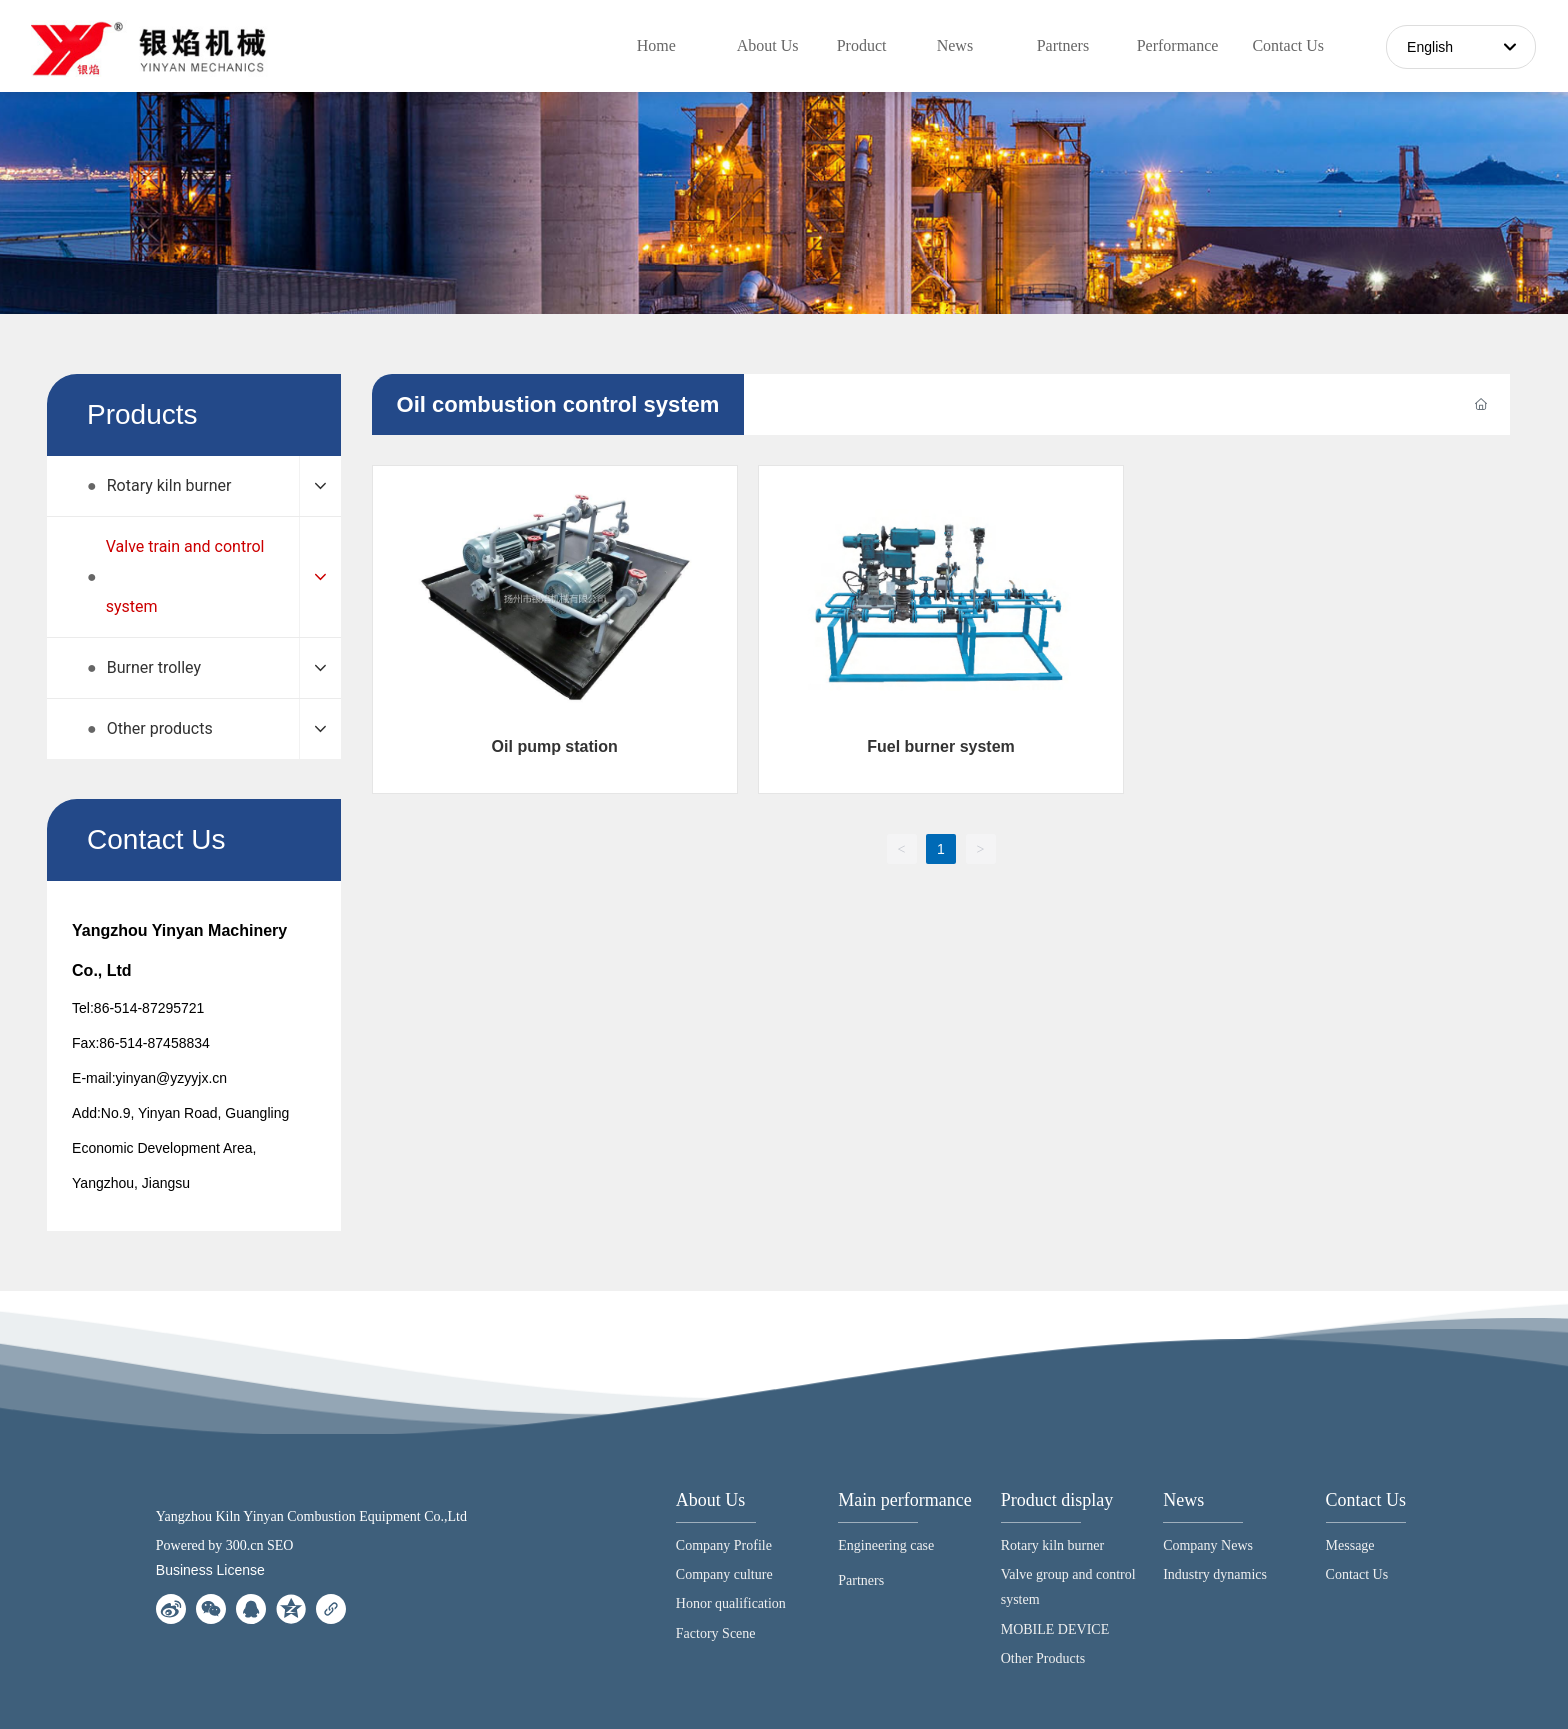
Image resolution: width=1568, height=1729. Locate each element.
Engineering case (886, 1545)
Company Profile (724, 1545)
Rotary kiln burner (1052, 1545)
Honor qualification (731, 1603)
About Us (711, 1500)
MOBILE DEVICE (1055, 1629)
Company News (1208, 1545)
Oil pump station (555, 746)
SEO (280, 1545)
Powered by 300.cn (210, 1545)
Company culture (724, 1574)
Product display (1057, 1500)
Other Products (1043, 1658)
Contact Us (1366, 1500)
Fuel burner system (941, 746)
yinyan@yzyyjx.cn (171, 1078)
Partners (861, 1580)
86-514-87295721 (149, 1008)
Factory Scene (716, 1633)
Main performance (904, 1500)
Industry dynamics (1215, 1574)
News (1183, 1500)
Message (1350, 1545)
